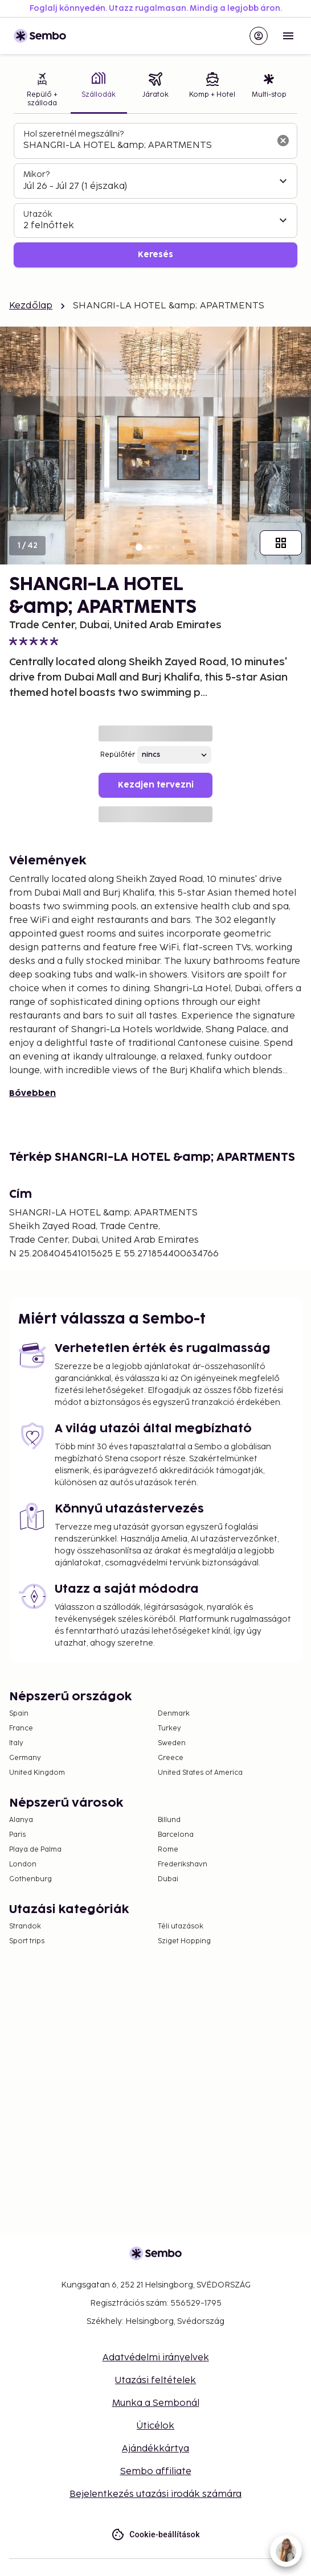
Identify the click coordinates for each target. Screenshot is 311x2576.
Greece (170, 1758)
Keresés (155, 254)
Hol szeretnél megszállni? (73, 134)
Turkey (169, 1728)
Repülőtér (117, 755)
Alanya (21, 1820)
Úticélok (155, 2426)
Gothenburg (30, 1879)
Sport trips (26, 1941)
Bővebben (32, 1093)
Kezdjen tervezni (156, 785)
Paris (17, 1835)
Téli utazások (180, 1926)
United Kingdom (37, 1773)
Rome (168, 1849)
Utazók (37, 214)
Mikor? (36, 174)
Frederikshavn (182, 1864)
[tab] (42, 91)
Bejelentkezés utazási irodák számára (155, 2494)
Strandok (25, 1926)
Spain (18, 1713)
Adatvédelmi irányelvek (156, 2357)
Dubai (168, 1879)
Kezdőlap (30, 305)
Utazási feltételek (155, 2380)
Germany (25, 1758)
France (21, 1728)
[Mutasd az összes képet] (281, 542)
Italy (16, 1743)
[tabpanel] (155, 195)
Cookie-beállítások (155, 2534)
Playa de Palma (35, 1849)
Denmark (174, 1713)
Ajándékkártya (155, 2448)
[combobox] (146, 145)
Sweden (172, 1743)
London (22, 1864)
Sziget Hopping (184, 1941)
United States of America (200, 1773)
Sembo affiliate (155, 2471)
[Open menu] (288, 36)
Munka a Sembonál (155, 2403)
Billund (169, 1820)
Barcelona (176, 1835)
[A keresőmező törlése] (283, 140)
